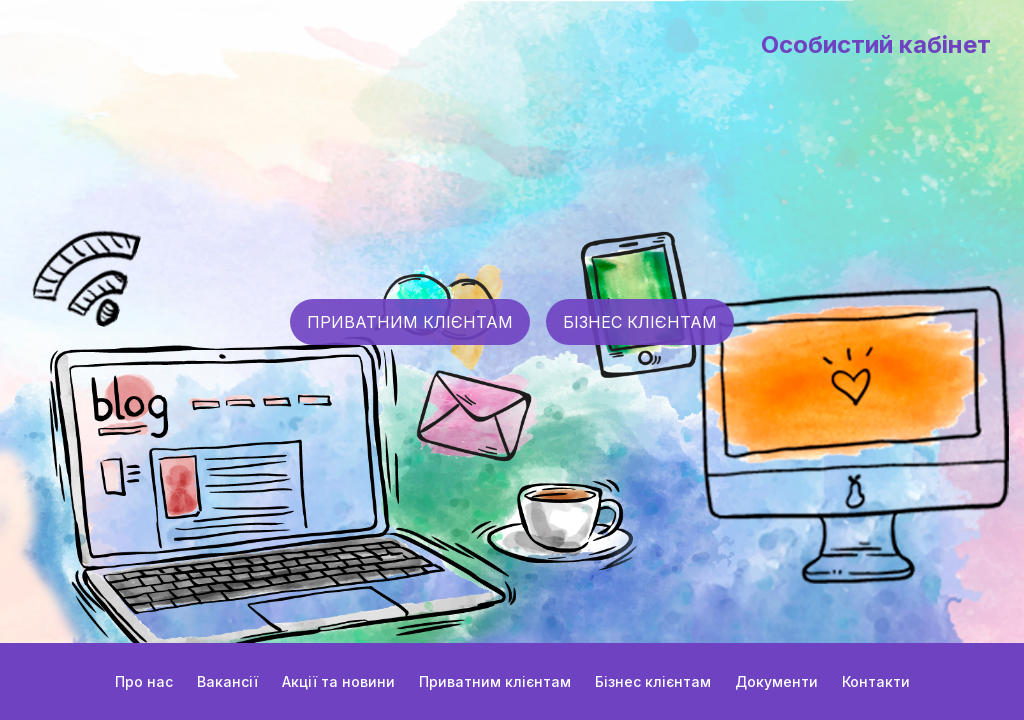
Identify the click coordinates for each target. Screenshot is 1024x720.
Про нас (144, 681)
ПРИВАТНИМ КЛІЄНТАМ (410, 322)
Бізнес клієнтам (653, 681)
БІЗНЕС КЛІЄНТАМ (640, 322)
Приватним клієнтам (495, 681)
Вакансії (227, 681)
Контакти (876, 681)
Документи (776, 681)
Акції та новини (338, 681)
